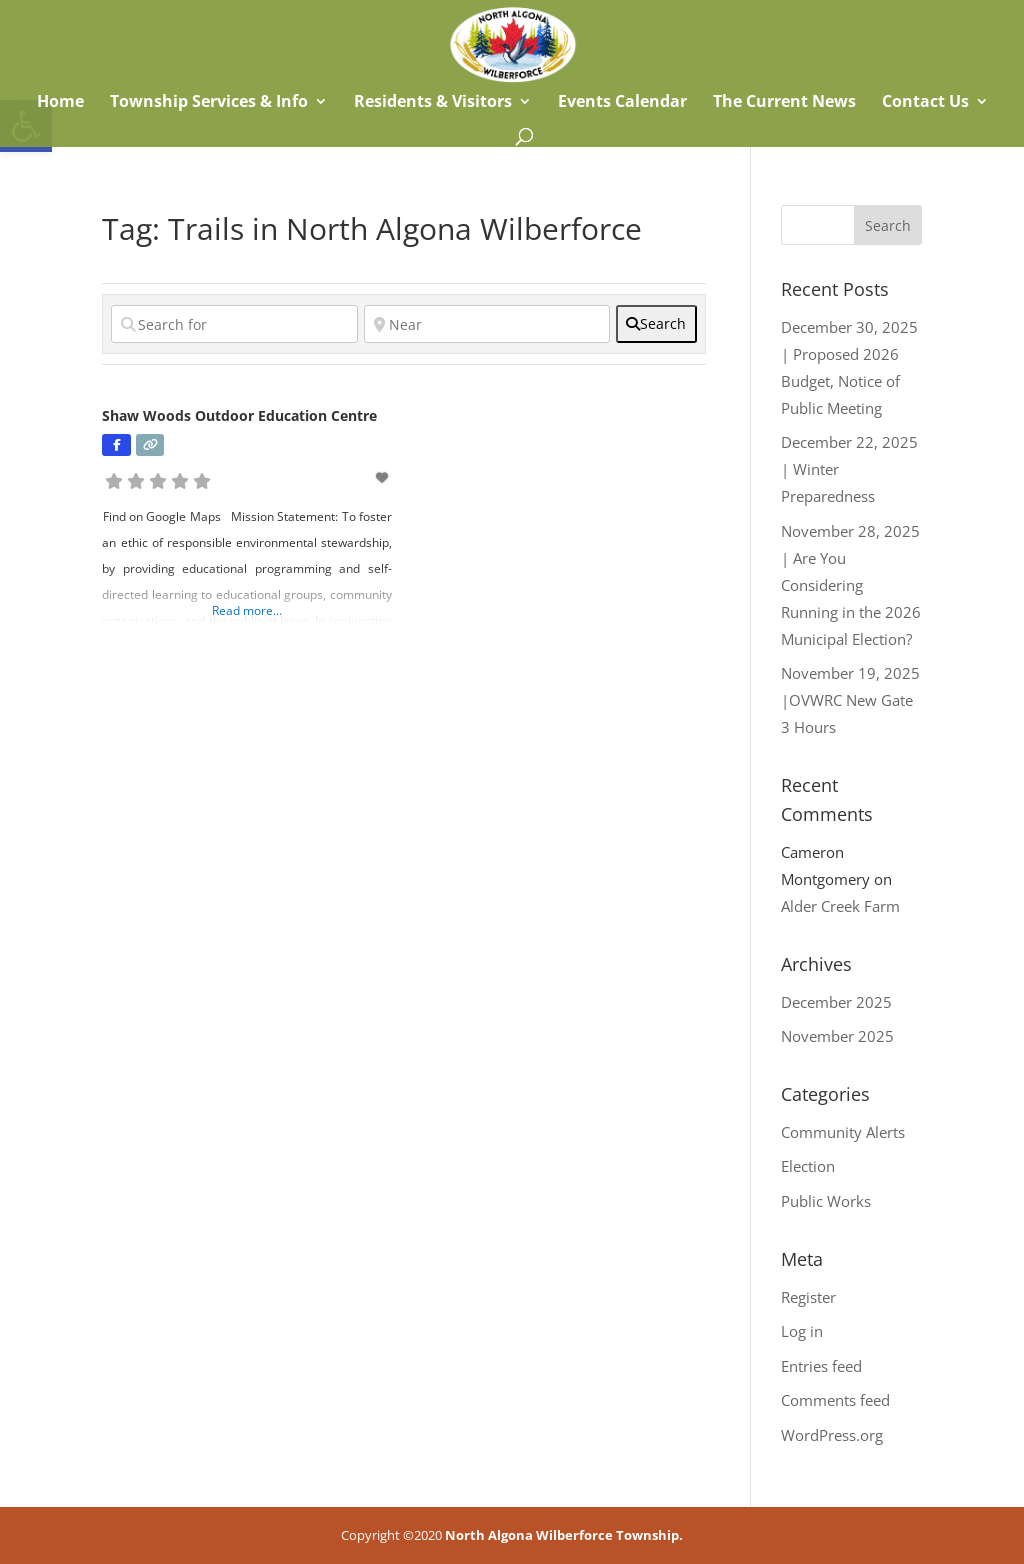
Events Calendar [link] (622, 103)
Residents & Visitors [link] (433, 103)
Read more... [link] (247, 610)
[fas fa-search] (656, 324)
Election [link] (808, 1166)
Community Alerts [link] (843, 1132)
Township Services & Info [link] (209, 103)
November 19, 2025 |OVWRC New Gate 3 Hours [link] (850, 700)
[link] (512, 43)
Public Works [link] (826, 1201)
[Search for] (234, 324)
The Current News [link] (784, 103)
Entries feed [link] (821, 1366)
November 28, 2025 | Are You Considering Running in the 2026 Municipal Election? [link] (851, 585)
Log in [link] (802, 1331)
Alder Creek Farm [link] (840, 906)
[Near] (487, 324)
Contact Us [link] (925, 103)
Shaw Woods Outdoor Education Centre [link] (239, 415)
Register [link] (808, 1297)
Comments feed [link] (835, 1400)
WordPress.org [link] (832, 1435)
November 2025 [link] (837, 1036)
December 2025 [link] (836, 1002)
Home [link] (58, 103)
